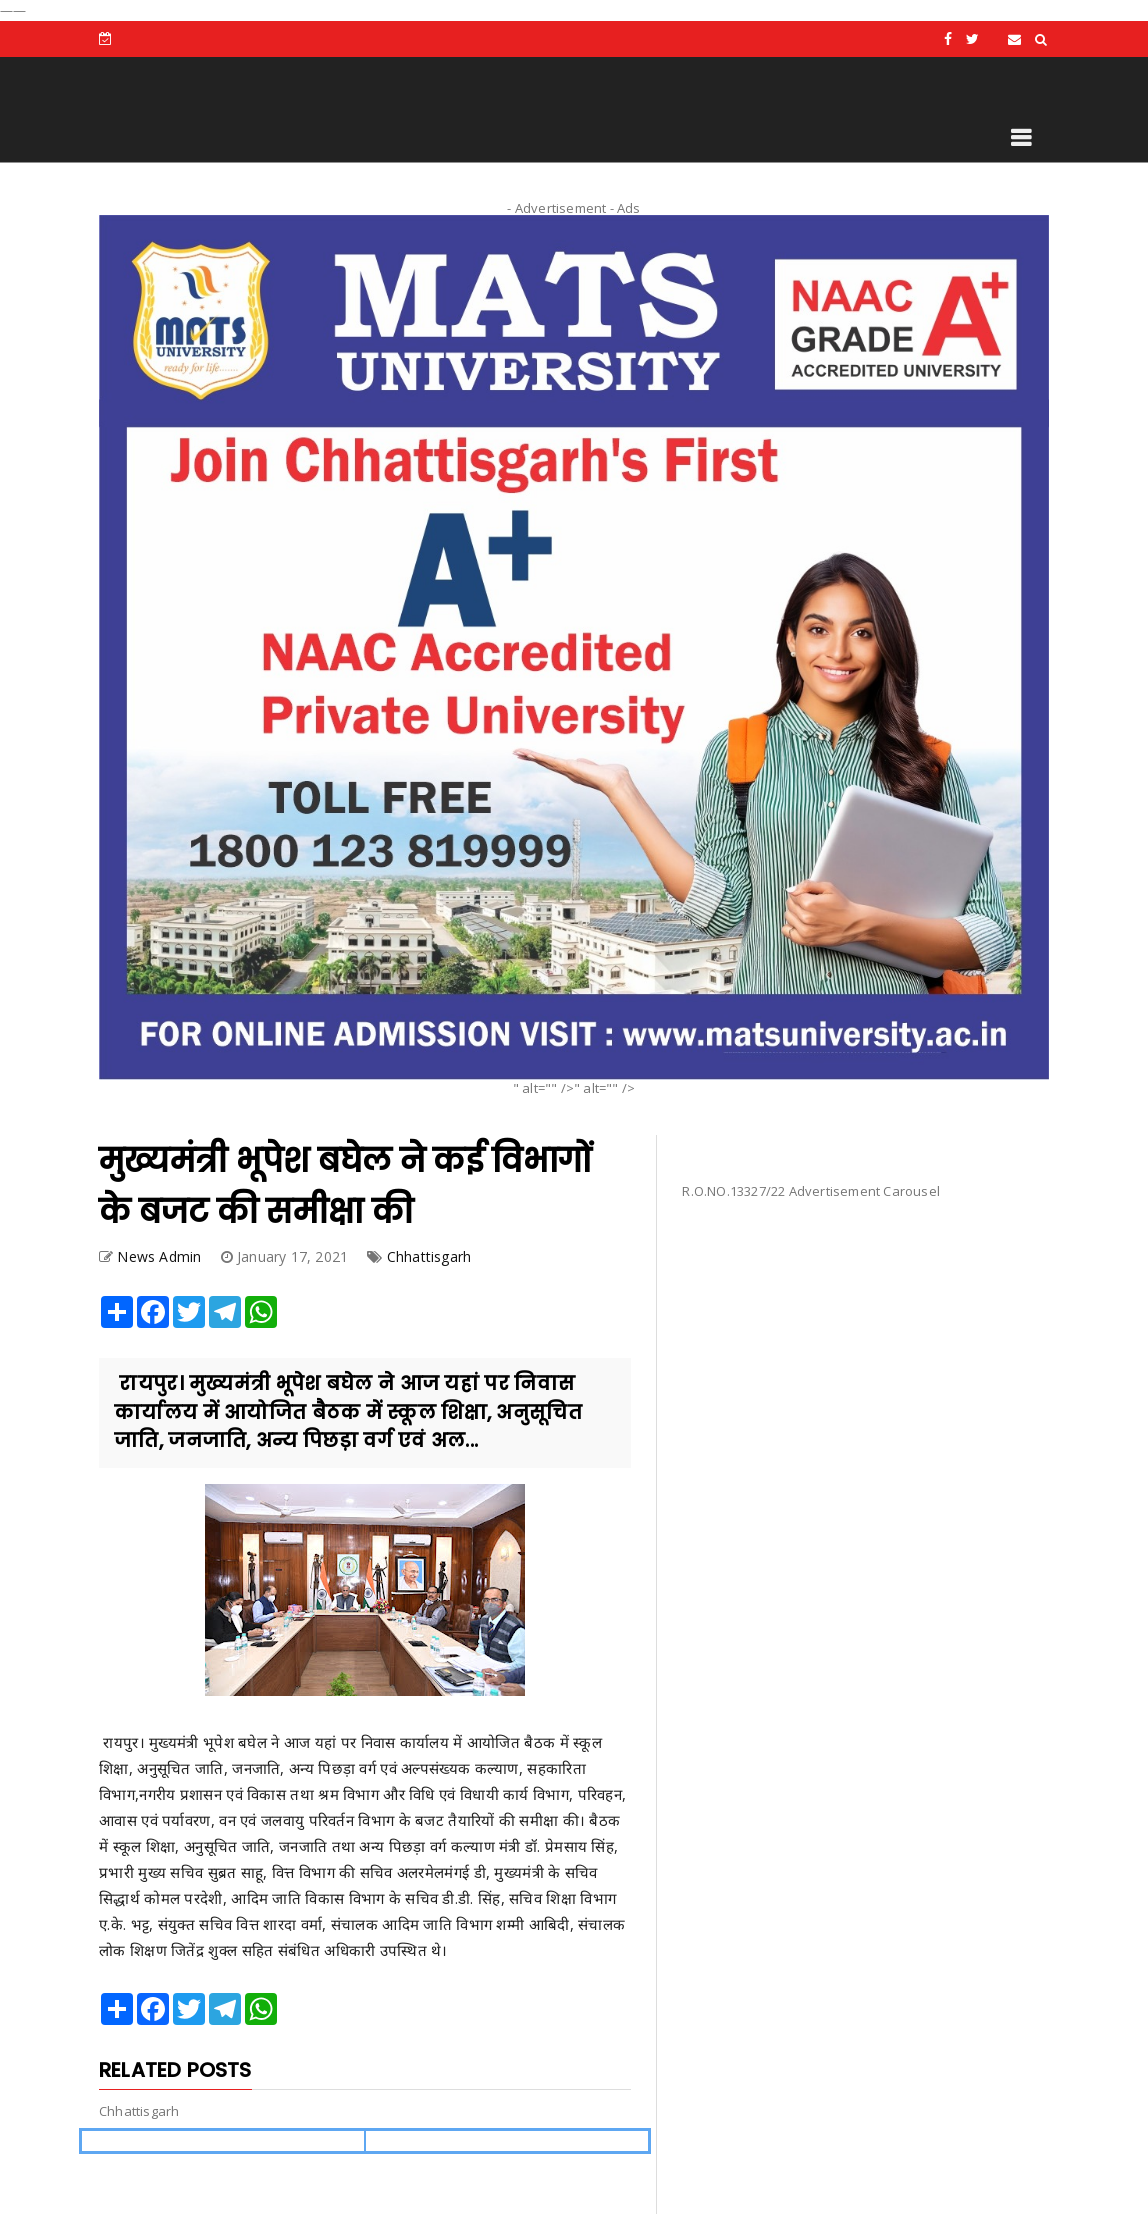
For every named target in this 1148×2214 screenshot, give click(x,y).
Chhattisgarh (429, 1256)
